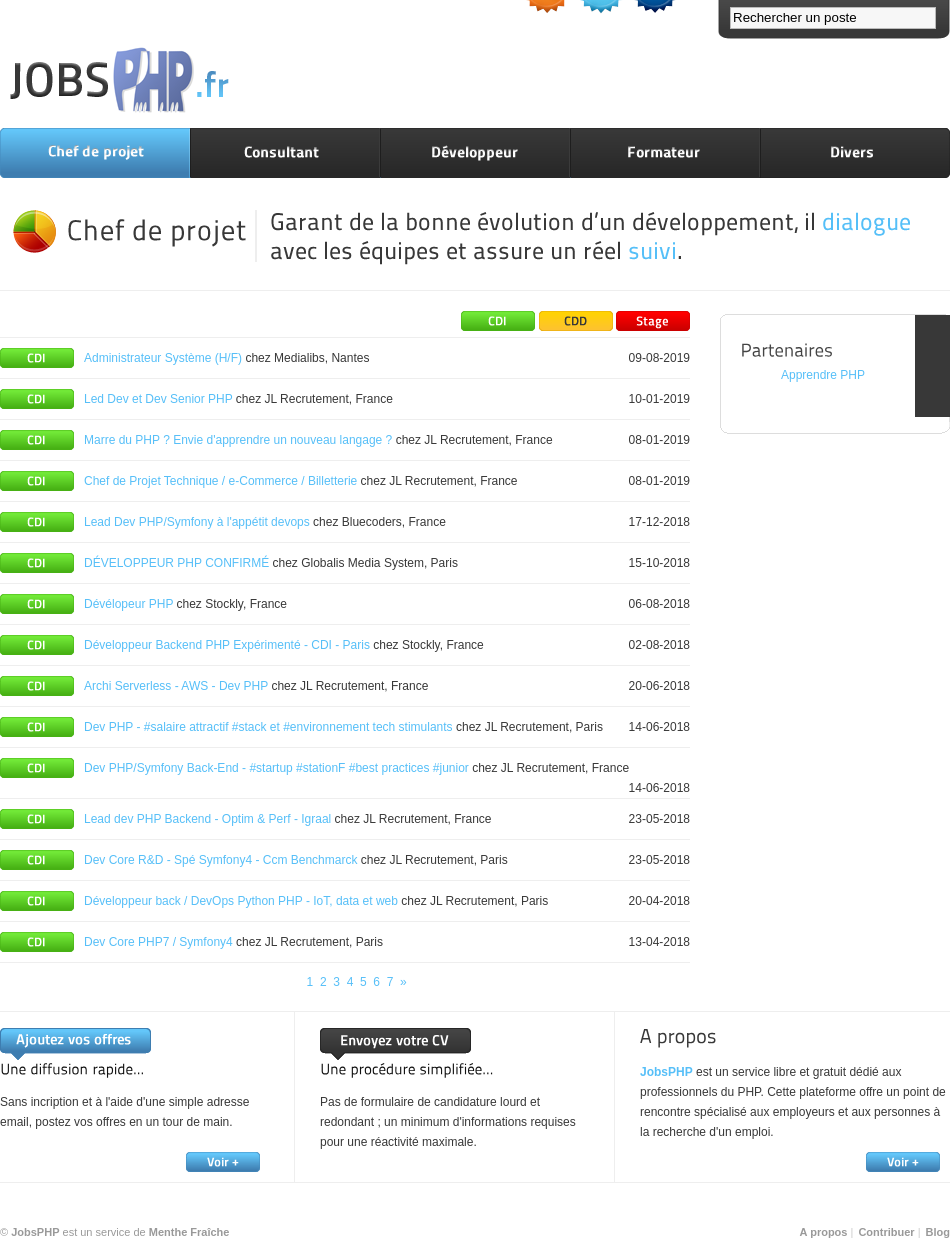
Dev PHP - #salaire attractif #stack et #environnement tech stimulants (268, 727)
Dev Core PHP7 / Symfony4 (158, 942)
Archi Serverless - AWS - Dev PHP (176, 686)
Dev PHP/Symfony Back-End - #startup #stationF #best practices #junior (278, 768)
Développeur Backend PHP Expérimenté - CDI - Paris (227, 645)
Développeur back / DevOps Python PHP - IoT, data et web (241, 901)
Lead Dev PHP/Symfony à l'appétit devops (197, 522)
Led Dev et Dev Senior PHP (158, 399)
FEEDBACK (932, 366)
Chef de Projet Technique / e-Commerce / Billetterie (220, 481)
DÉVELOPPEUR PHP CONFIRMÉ (176, 563)
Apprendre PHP (823, 375)
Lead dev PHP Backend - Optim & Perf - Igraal (207, 819)
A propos (824, 1232)
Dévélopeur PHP (128, 604)
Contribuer (886, 1232)
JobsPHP (666, 1072)
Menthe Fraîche (189, 1232)
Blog (938, 1232)
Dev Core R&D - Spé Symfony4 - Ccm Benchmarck (222, 860)
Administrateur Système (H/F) (163, 358)
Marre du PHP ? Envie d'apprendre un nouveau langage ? (238, 440)
